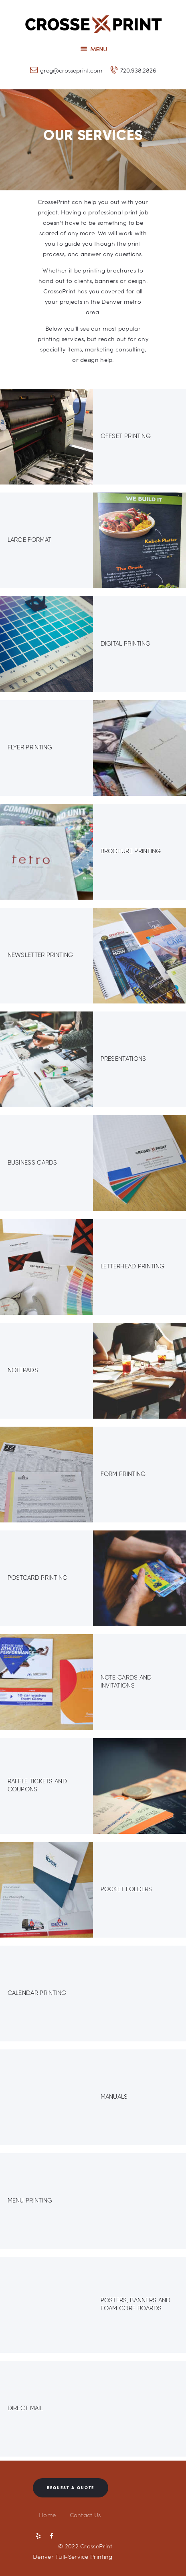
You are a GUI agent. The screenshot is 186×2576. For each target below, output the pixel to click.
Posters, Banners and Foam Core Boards (136, 2304)
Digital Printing (126, 643)
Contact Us (85, 2515)
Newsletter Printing (40, 955)
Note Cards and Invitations (126, 1681)
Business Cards (32, 1162)
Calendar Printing (37, 1993)
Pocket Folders (126, 1889)
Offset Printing (126, 436)
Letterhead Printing (133, 1266)
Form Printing (123, 1474)
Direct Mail (25, 2408)
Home (47, 2515)
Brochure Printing (131, 851)
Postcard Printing (38, 1577)
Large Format (30, 539)
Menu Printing (30, 2200)
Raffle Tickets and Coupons (37, 1785)
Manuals (114, 2096)
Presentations (123, 1058)
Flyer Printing (30, 747)
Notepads (23, 1370)
